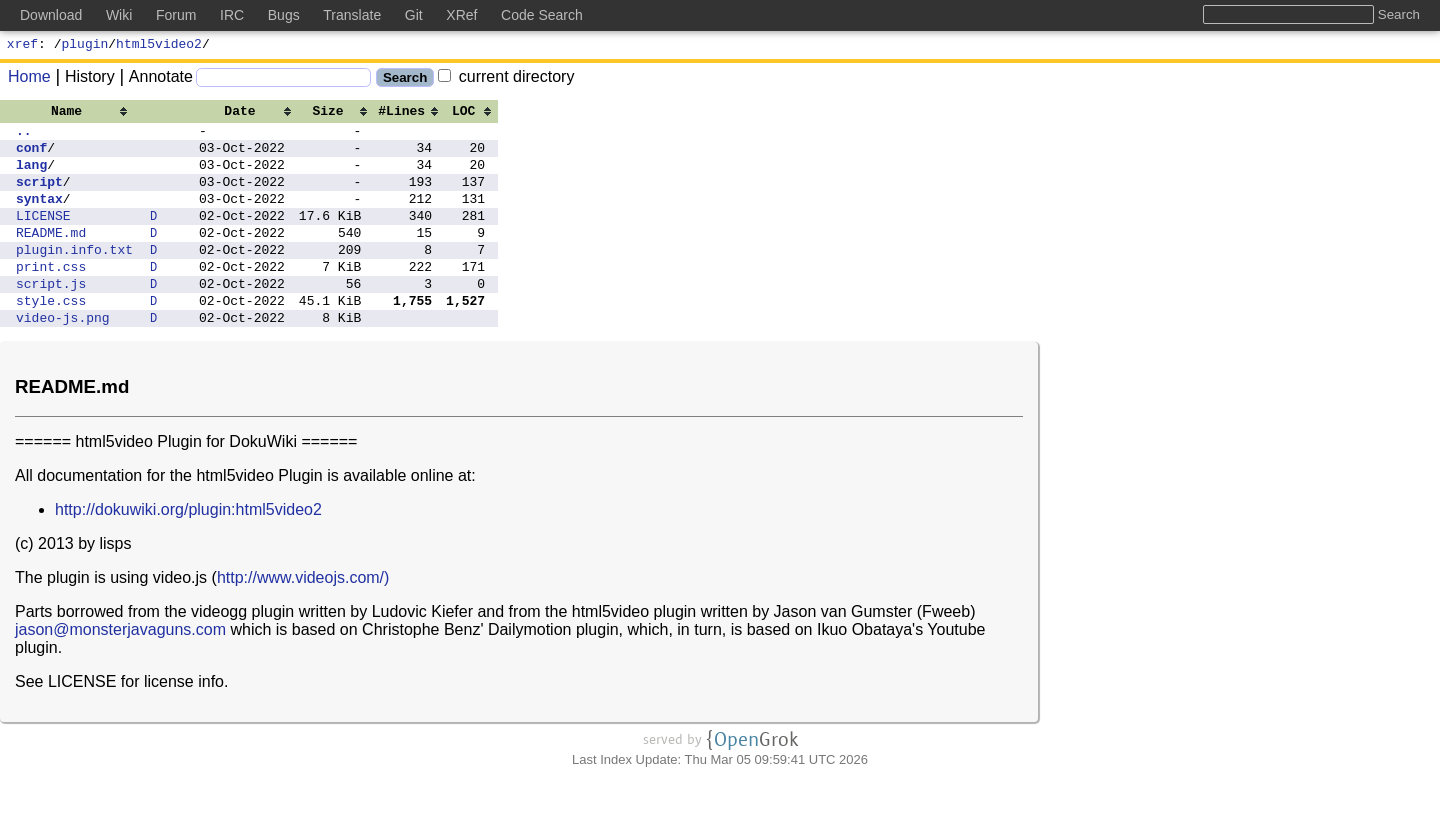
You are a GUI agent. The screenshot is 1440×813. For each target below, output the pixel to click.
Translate (352, 15)
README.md (51, 256)
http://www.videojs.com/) (303, 616)
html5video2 (159, 46)
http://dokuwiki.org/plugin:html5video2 (188, 548)
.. (24, 136)
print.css (51, 296)
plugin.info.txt (74, 276)
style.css (51, 336)
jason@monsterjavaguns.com (120, 668)
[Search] (283, 80)
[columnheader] (74, 113)
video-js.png (63, 356)
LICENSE (43, 236)
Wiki (119, 15)
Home (29, 79)
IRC (232, 15)
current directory (506, 79)
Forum (176, 15)
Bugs (284, 15)
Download (51, 15)
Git (414, 15)
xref (22, 46)
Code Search (542, 15)
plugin (85, 46)
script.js (51, 316)
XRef (461, 15)
